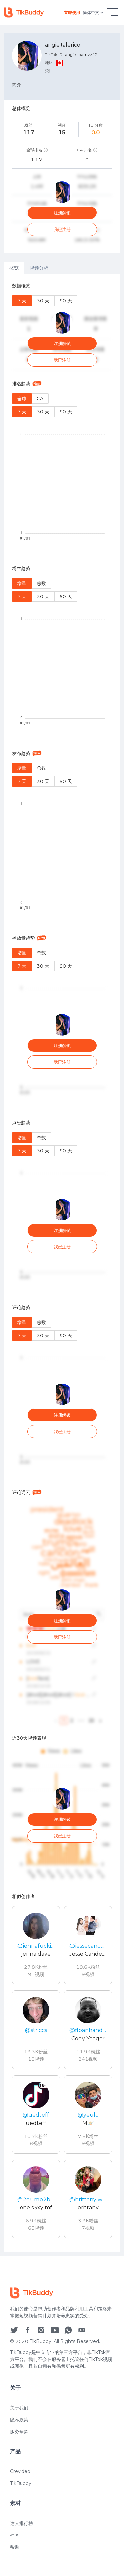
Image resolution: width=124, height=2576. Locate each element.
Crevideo (20, 2506)
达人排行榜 (21, 2558)
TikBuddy (20, 2518)
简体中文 (93, 13)
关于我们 (19, 2443)
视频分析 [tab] (39, 268)
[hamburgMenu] (112, 12)
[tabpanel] (62, 1263)
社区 (14, 2570)
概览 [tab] (14, 268)
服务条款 (19, 2466)
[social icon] (14, 2364)
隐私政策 (19, 2455)
